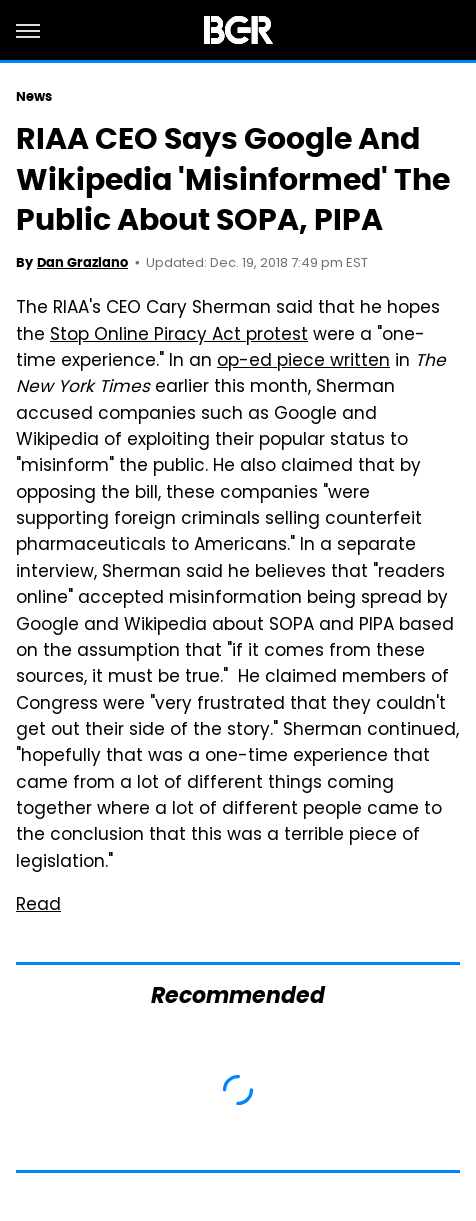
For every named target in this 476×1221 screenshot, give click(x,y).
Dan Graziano (82, 262)
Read (38, 906)
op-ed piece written (303, 362)
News (34, 96)
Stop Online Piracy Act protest (179, 336)
